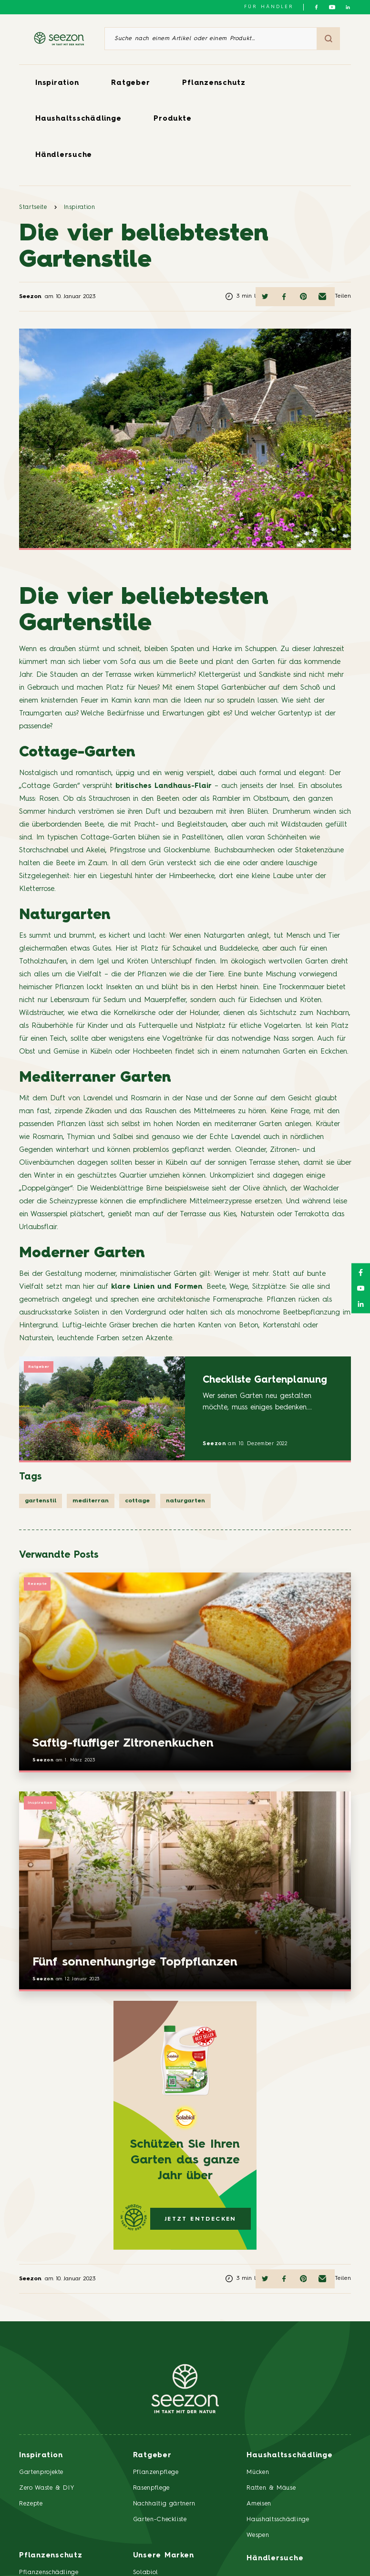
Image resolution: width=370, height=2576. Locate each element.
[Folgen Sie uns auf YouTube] (332, 7)
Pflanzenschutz (214, 83)
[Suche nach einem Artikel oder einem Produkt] (210, 38)
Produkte (172, 119)
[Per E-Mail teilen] (322, 296)
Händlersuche (63, 155)
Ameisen (259, 2504)
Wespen (258, 2535)
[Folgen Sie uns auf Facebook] (316, 7)
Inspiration (57, 83)
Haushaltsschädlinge (78, 119)
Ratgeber (130, 83)
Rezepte (37, 1584)
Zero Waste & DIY (46, 2488)
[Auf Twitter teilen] (265, 296)
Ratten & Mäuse (271, 2488)
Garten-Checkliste (160, 2519)
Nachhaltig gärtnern (164, 2504)
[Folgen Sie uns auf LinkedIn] (348, 7)
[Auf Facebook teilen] (284, 296)
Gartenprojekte (41, 2472)
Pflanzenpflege (156, 2472)
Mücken (258, 2472)
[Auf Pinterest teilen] (303, 296)
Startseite (33, 207)
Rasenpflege (151, 2488)
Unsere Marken (163, 2555)
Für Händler (269, 6)
